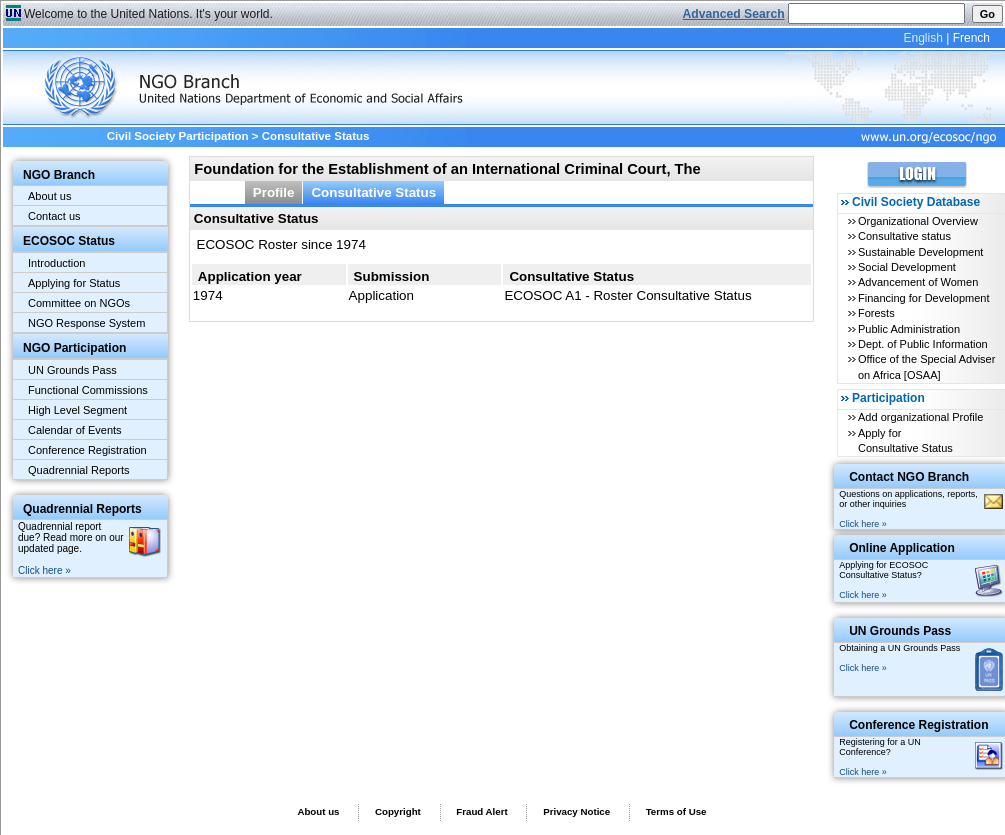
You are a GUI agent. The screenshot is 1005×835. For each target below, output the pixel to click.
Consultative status (904, 236)
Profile (274, 192)
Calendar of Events (75, 430)
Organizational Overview (918, 221)
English (922, 38)
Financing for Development (923, 298)
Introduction (56, 263)
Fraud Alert (481, 811)
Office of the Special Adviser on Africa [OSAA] (926, 366)
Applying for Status (74, 283)
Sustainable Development (920, 252)
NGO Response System (86, 323)
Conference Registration (87, 450)
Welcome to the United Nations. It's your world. (148, 14)
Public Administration (909, 329)
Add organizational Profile (920, 417)
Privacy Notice (576, 811)
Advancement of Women (918, 282)
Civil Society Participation (178, 136)
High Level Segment (77, 410)
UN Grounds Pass (72, 370)
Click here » (44, 570)
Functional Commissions (88, 390)
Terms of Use (676, 811)
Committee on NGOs (79, 303)
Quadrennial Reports (79, 470)
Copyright (398, 811)
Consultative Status (373, 192)
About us (49, 196)
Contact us (54, 216)
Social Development (907, 267)
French (971, 38)
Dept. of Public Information (923, 344)
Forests (876, 313)
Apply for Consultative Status (905, 440)
